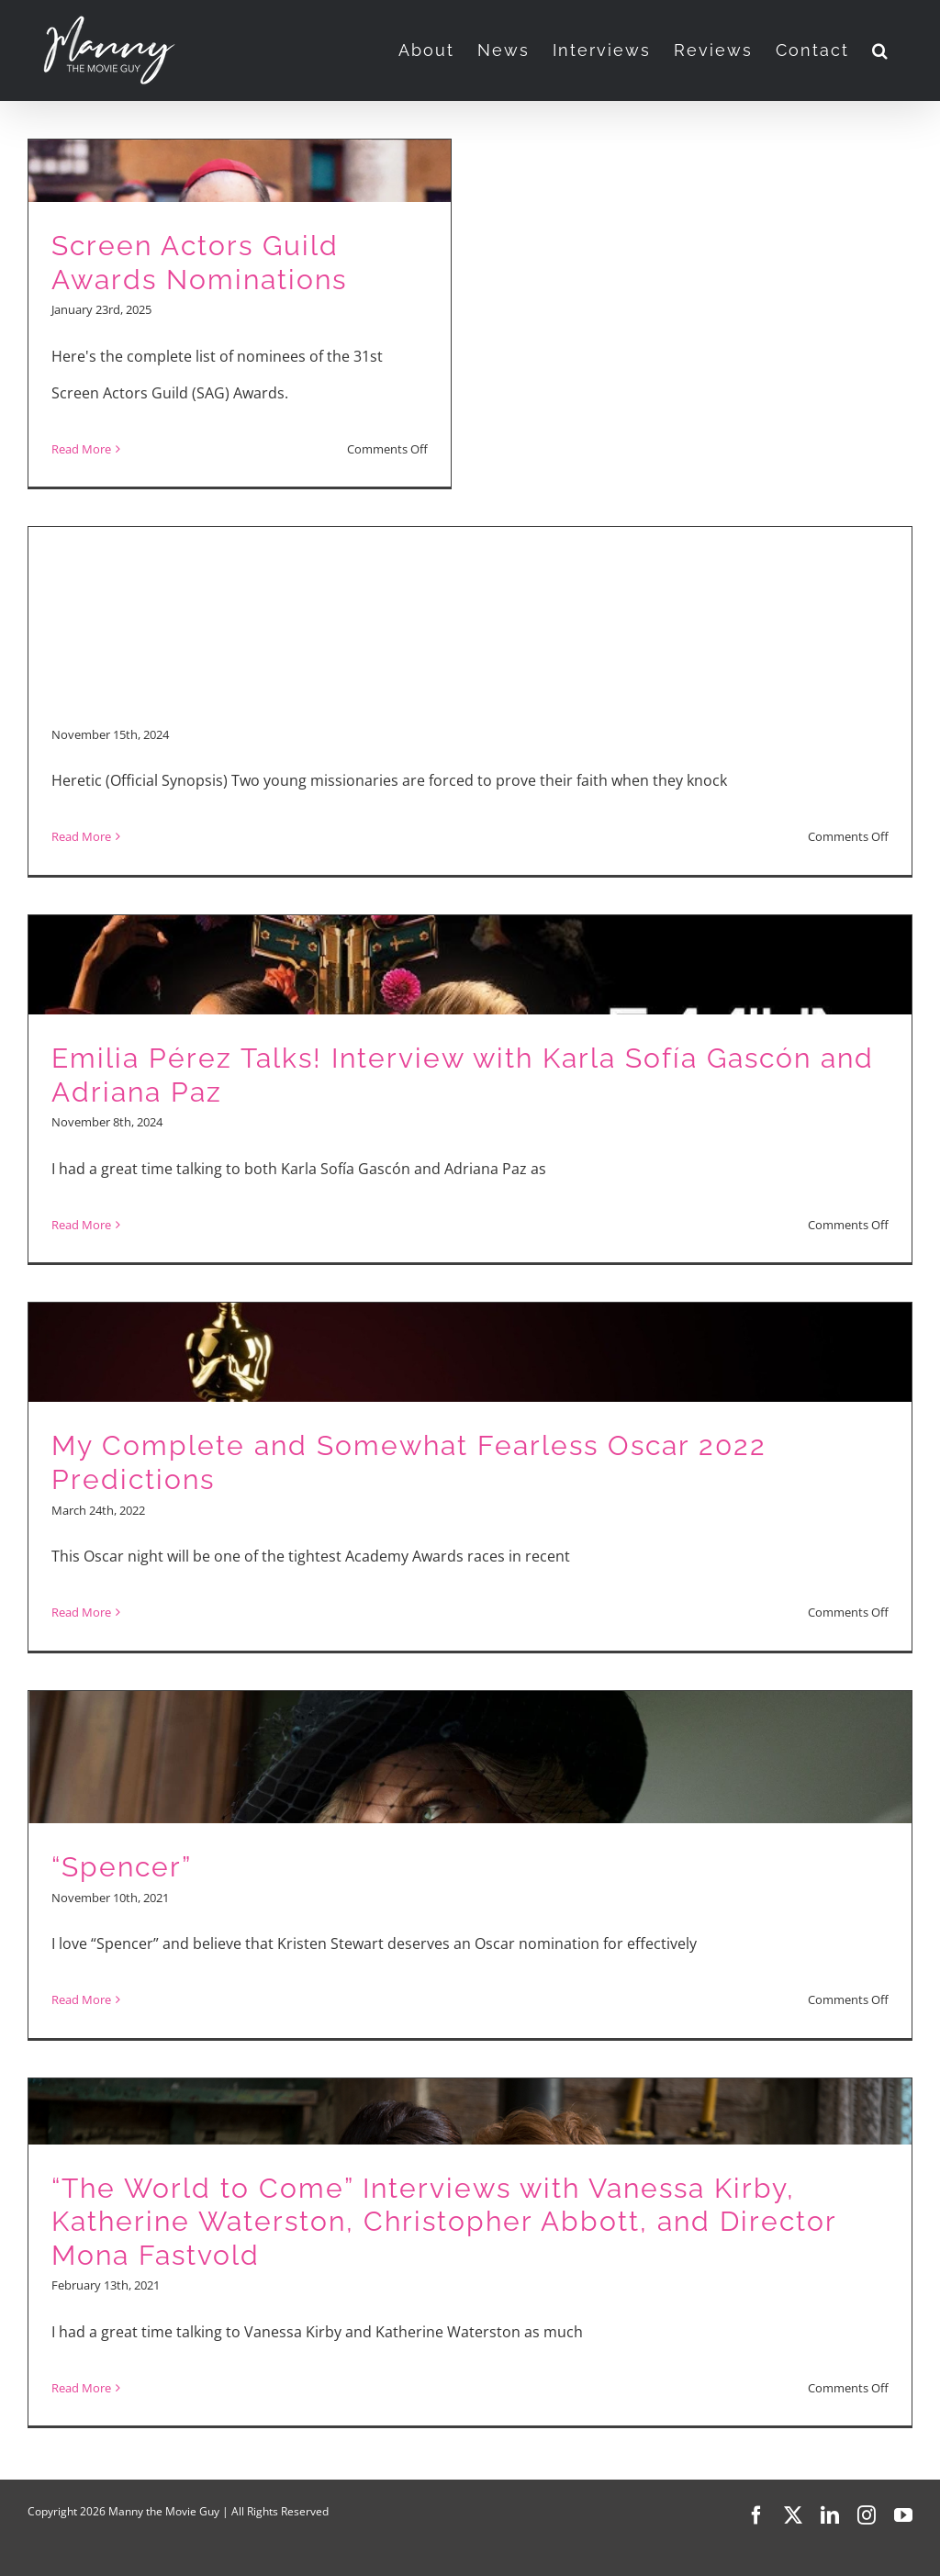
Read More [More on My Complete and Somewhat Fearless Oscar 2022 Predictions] (81, 1612)
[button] (881, 50)
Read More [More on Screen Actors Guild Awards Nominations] (81, 449)
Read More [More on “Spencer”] (81, 1999)
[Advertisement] (470, 579)
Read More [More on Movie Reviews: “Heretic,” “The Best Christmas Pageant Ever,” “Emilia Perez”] (81, 836)
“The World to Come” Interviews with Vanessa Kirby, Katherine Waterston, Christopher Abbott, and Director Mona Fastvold (443, 2221)
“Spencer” (121, 1867)
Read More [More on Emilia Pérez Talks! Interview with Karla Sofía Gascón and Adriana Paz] (81, 1224)
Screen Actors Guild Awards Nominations (199, 263)
